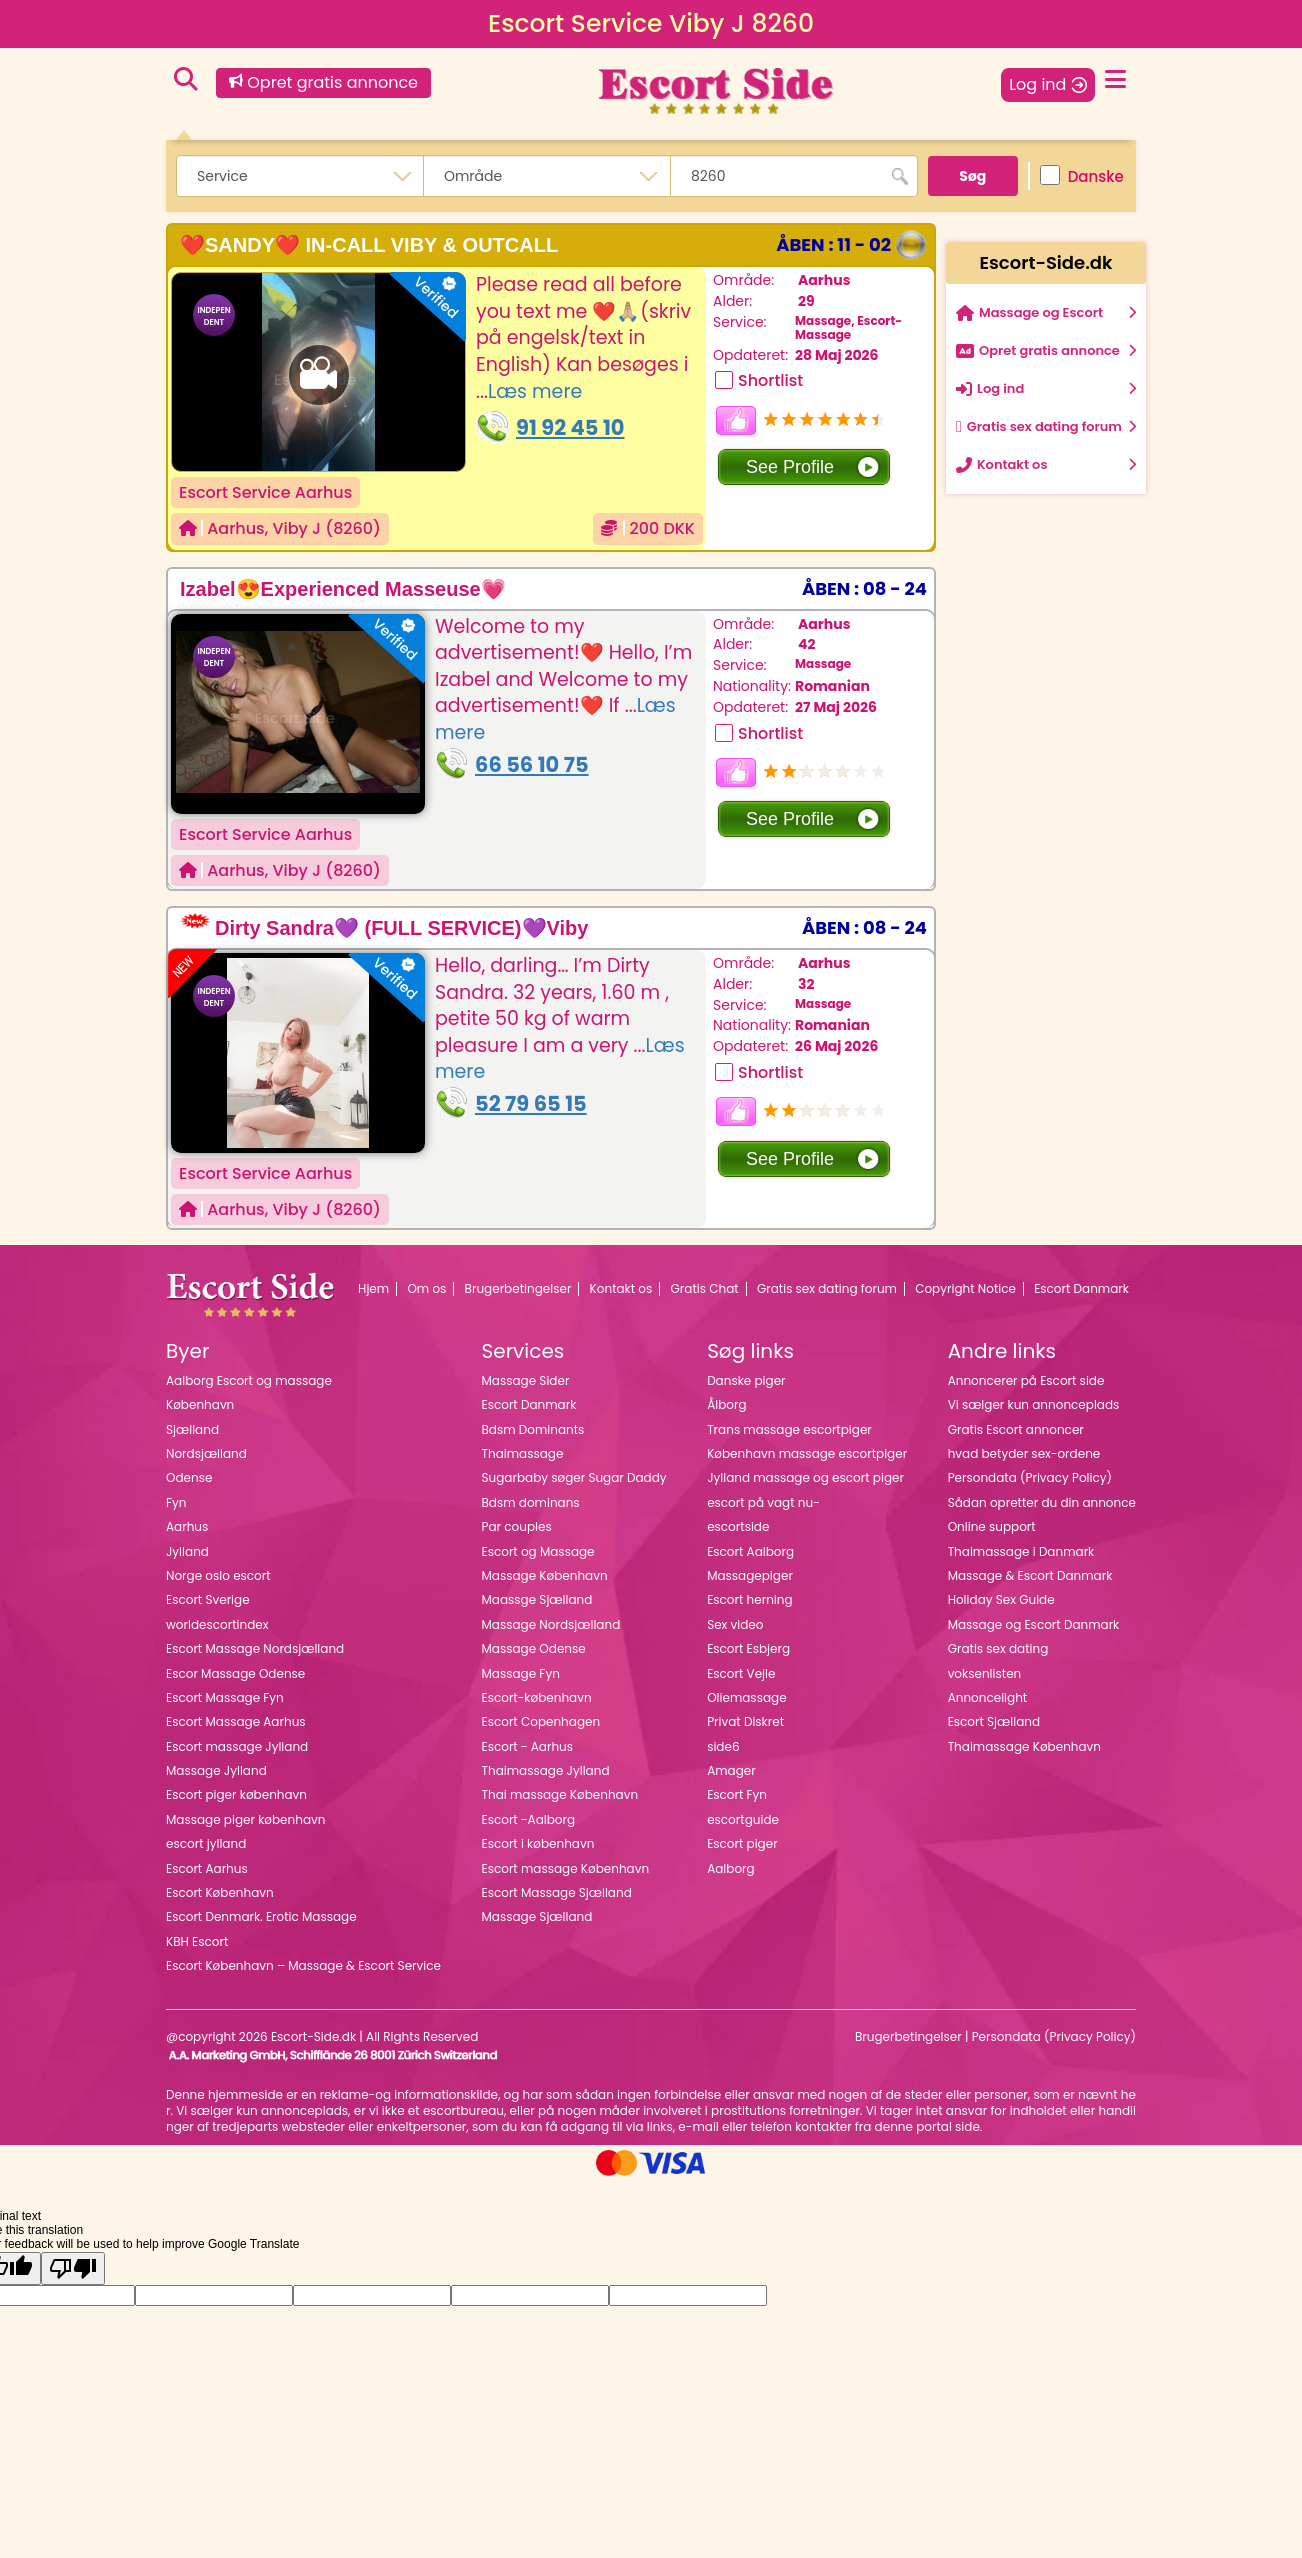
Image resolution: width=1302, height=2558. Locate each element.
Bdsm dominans (531, 1502)
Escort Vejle (741, 1673)
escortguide (743, 1819)
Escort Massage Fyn (225, 1697)
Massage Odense (534, 1648)
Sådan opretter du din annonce (1042, 1502)
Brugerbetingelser (518, 1288)
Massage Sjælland (537, 1916)
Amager (731, 1770)
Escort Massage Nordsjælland (255, 1648)
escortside (738, 1526)
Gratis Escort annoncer (1016, 1429)
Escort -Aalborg (529, 1819)
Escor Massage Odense (235, 1673)
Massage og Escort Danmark (1034, 1624)
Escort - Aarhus (528, 1746)
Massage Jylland (216, 1770)
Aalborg (731, 1868)
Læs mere (535, 391)
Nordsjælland (206, 1453)
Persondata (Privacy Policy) (1030, 1477)
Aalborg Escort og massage (249, 1380)
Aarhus (235, 528)
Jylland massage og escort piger (805, 1477)
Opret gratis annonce (323, 82)
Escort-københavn (537, 1697)
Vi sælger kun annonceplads (1034, 1404)
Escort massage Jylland (237, 1746)
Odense (189, 1477)
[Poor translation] (73, 2268)
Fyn (176, 1502)
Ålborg (726, 1404)
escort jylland (206, 1843)
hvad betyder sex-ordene (1024, 1453)
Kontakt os (621, 1288)
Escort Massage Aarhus (236, 1721)
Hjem (373, 1288)
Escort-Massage (848, 327)
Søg (972, 176)
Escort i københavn (538, 1843)
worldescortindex (217, 1624)
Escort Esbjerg (748, 1648)
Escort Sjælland (994, 1721)
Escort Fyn (737, 1794)
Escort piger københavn (236, 1794)
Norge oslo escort (218, 1575)
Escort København (220, 1892)
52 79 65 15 (531, 1103)
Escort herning (749, 1599)
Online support (992, 1526)
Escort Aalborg (750, 1551)
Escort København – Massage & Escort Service (303, 1965)
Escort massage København (566, 1868)
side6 (723, 1746)
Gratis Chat (705, 1288)
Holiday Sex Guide (1001, 1599)
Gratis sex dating (998, 1648)
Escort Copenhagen (541, 1721)
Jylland (187, 1551)
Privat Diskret (745, 1721)
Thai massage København (560, 1794)
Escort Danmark (1081, 1288)
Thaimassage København (1024, 1746)
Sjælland (192, 1429)
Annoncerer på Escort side (1026, 1380)
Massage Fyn (521, 1673)
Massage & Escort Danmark (1030, 1575)
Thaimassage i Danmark (1021, 1551)
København (200, 1404)
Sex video (735, 1624)
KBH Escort (197, 1941)
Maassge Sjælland (537, 1599)
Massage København (545, 1575)
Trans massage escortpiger (789, 1429)
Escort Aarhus (207, 1868)
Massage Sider (526, 1380)
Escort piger (742, 1843)
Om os (426, 1288)
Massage (823, 320)
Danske (1082, 175)
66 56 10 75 (532, 764)
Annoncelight (988, 1697)
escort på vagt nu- (763, 1502)
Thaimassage (523, 1453)
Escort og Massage (538, 1551)
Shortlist (770, 380)
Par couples (517, 1526)
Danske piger (746, 1380)
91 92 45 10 (570, 427)
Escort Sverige (208, 1599)
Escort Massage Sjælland (557, 1892)
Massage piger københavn (245, 1819)
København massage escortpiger (807, 1453)
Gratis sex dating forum (827, 1288)
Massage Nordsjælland (551, 1624)
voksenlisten (985, 1673)
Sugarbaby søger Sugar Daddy (574, 1477)
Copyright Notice (965, 1288)
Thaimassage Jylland (546, 1770)
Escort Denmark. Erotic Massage (261, 1916)
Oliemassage (746, 1697)
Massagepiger (750, 1575)
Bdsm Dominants (533, 1429)
